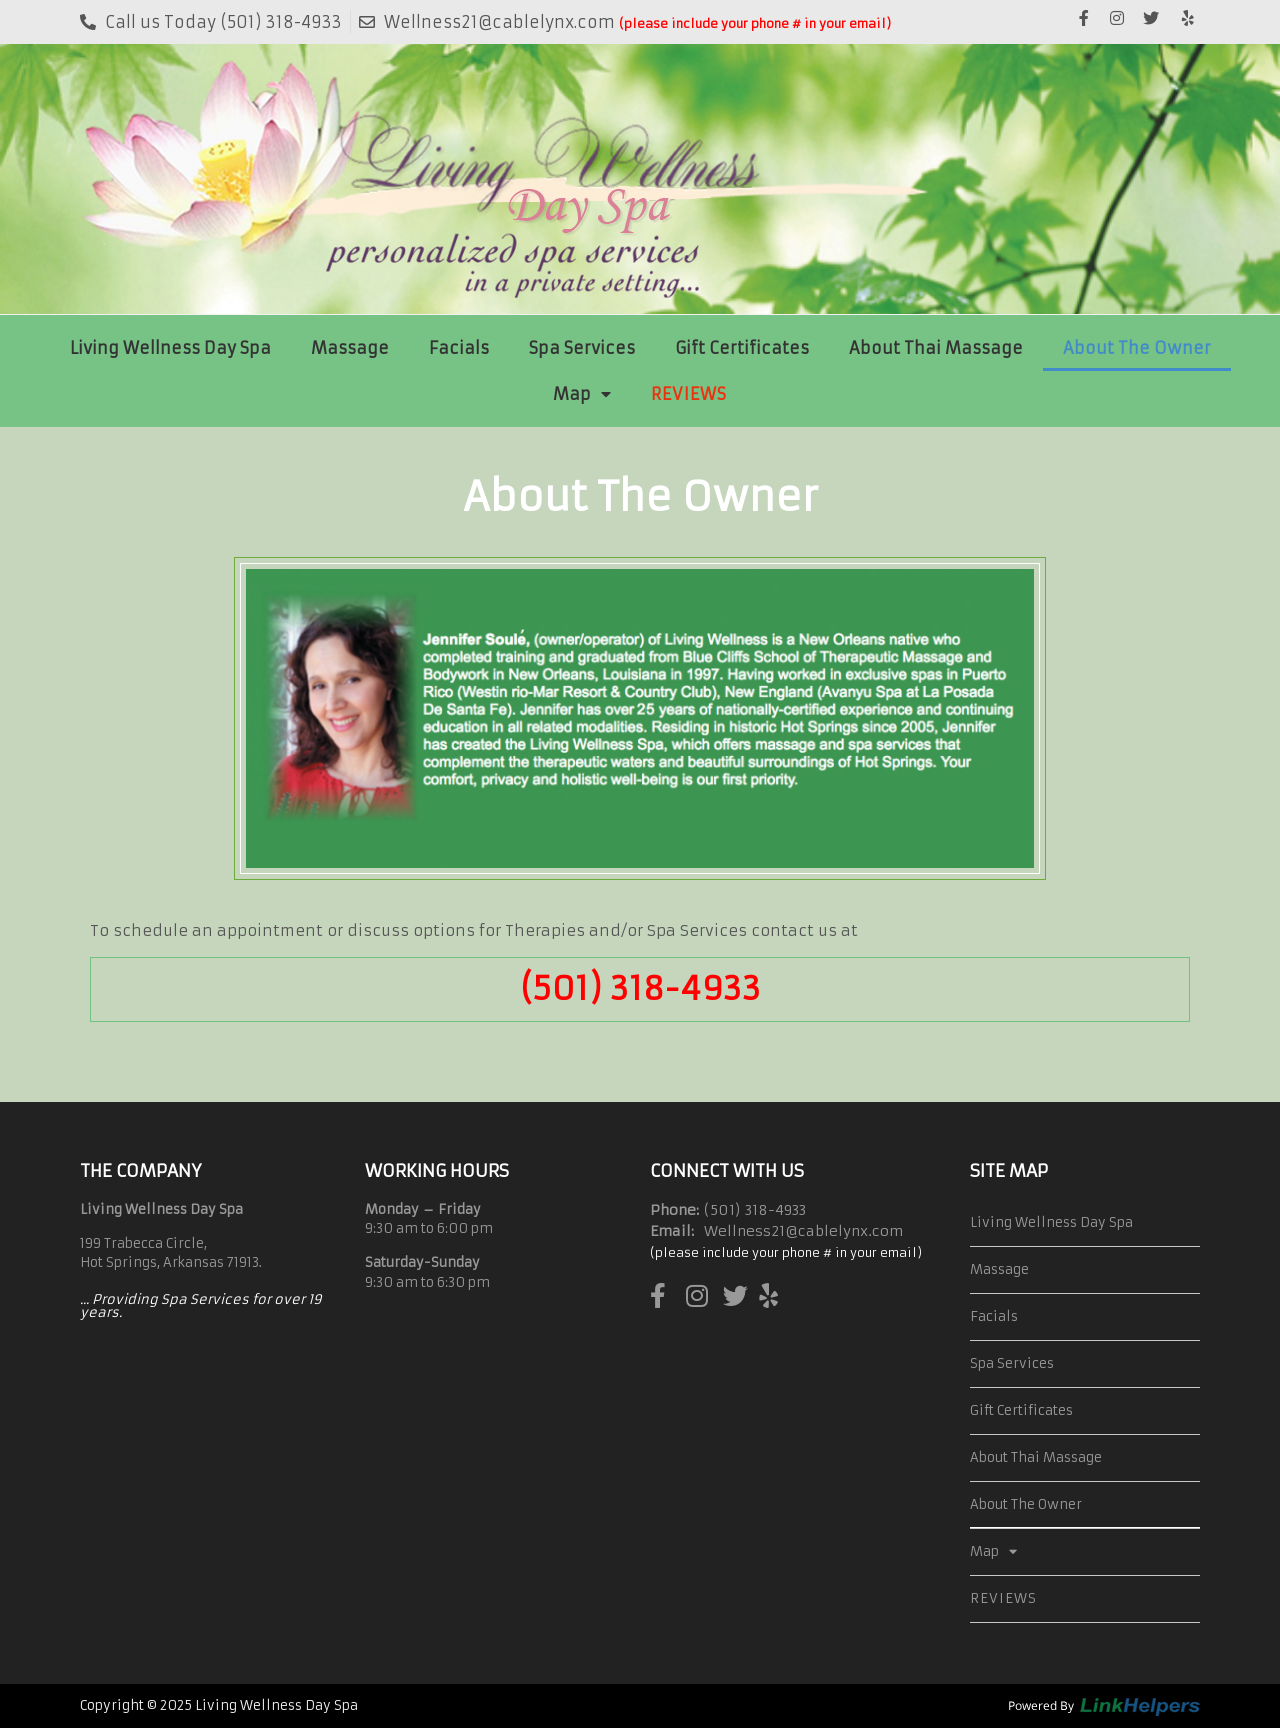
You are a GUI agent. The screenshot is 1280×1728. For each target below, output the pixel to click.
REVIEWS (689, 394)
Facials (459, 348)
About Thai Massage (936, 348)
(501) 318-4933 (640, 989)
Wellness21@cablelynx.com (803, 1231)
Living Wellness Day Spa (170, 348)
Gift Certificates (742, 348)
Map (582, 394)
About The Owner (1137, 348)
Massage (350, 348)
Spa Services (582, 348)
